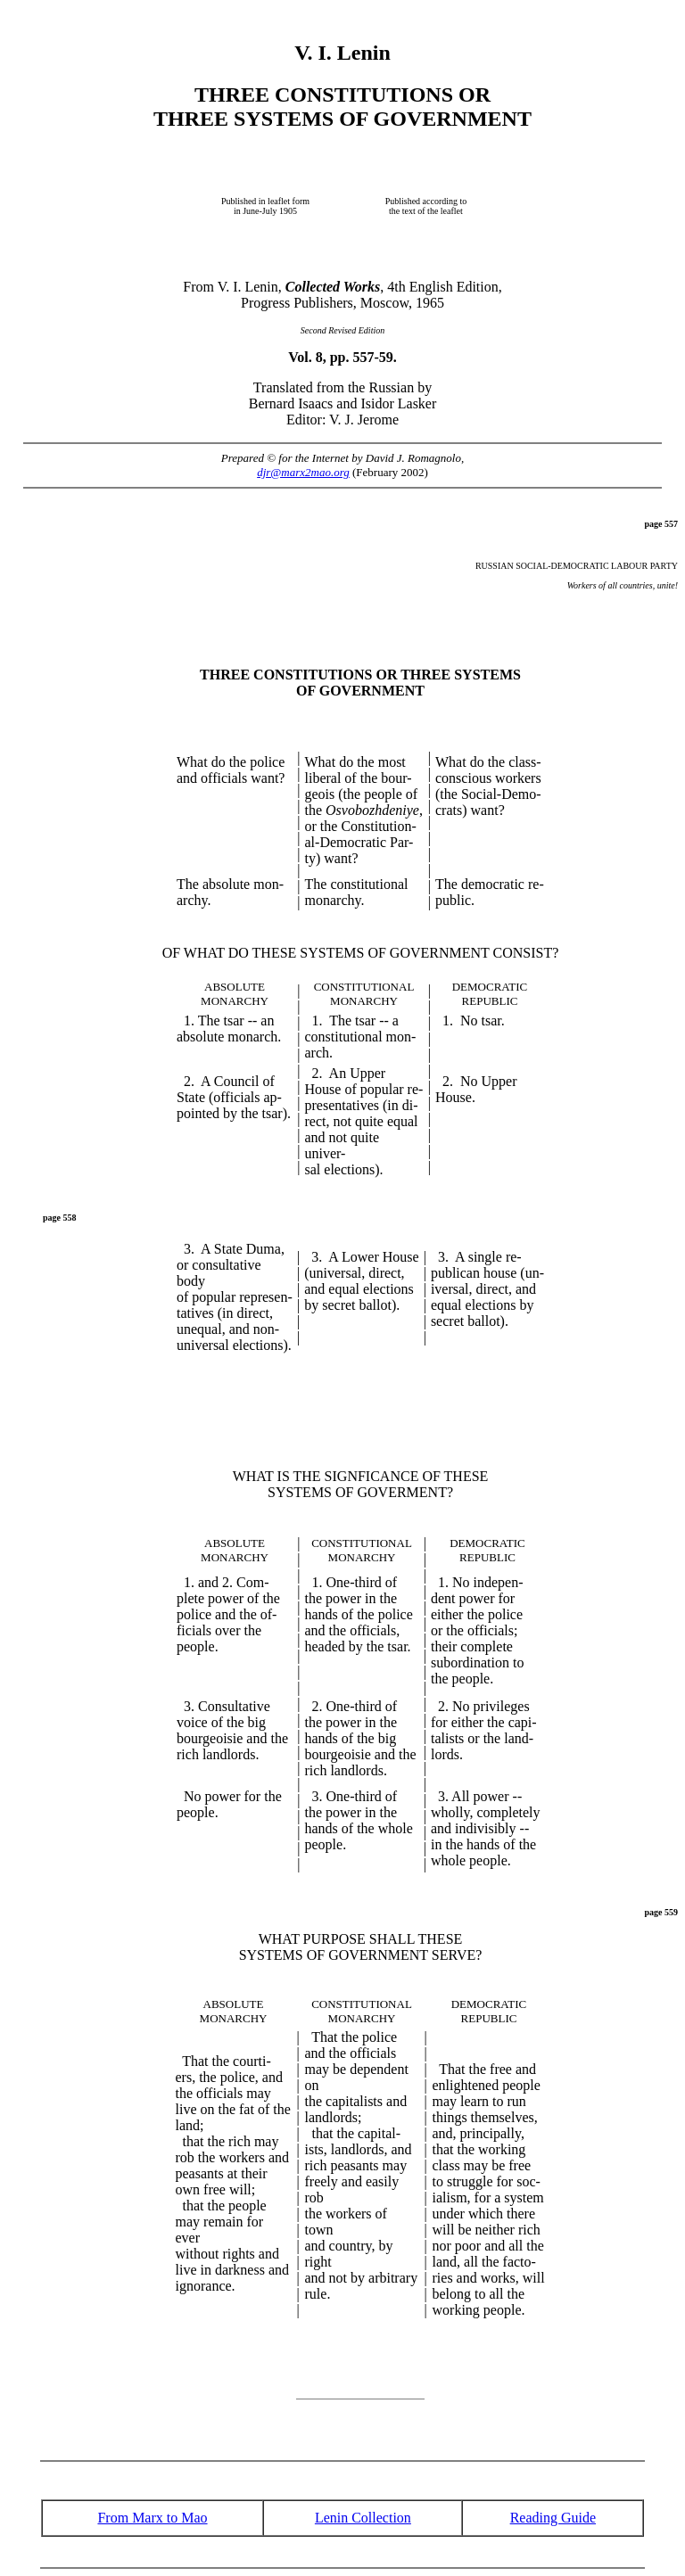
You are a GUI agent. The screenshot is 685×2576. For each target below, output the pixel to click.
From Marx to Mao (152, 2517)
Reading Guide (553, 2517)
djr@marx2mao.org (303, 472)
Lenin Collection (363, 2517)
